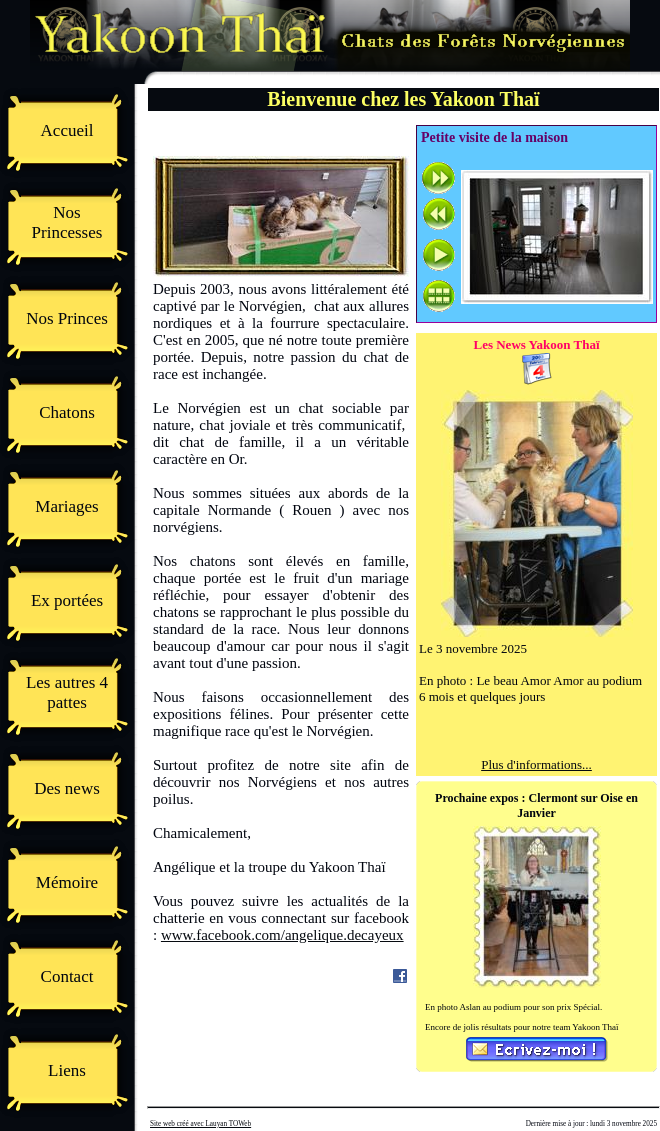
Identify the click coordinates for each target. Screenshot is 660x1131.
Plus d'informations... (536, 764)
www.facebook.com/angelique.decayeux (282, 935)
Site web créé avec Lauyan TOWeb (200, 1124)
